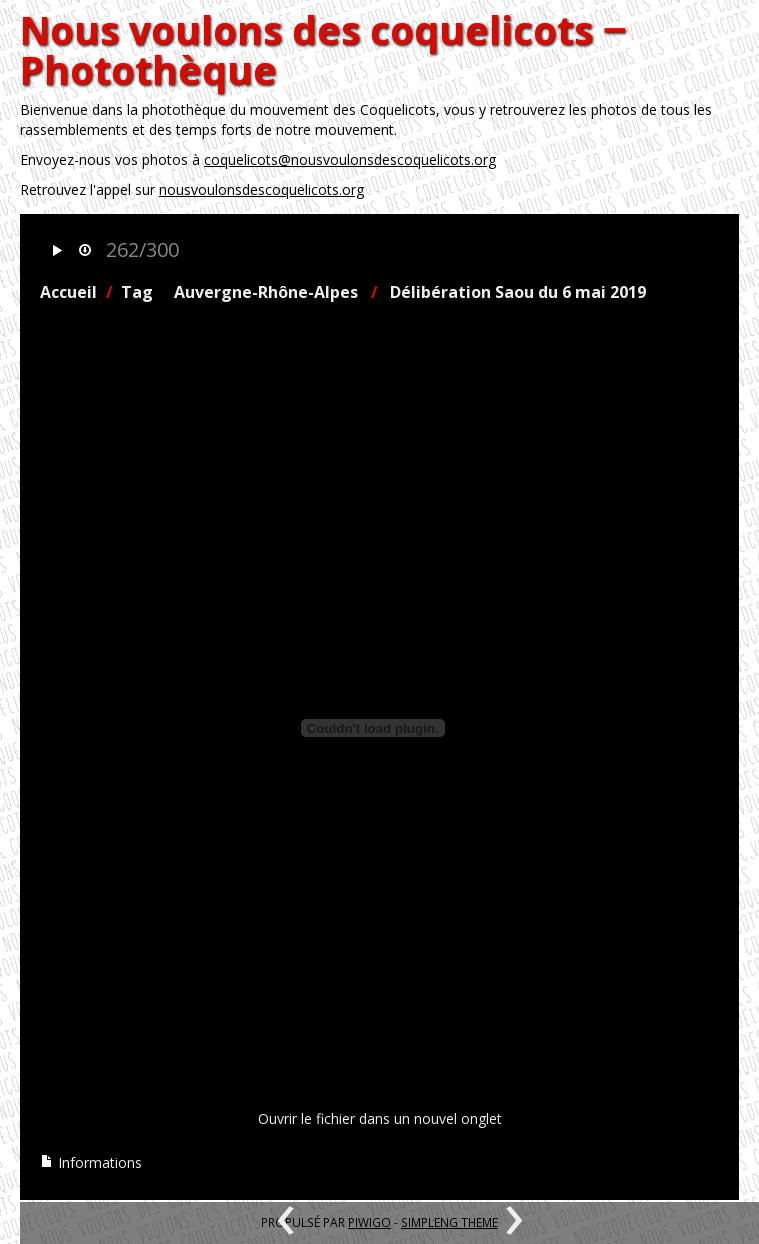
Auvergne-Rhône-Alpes (266, 292)
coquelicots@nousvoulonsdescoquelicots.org (350, 159)
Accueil (68, 292)
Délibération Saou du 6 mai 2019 (518, 292)
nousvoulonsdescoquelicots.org (261, 189)
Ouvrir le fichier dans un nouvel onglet (380, 1118)
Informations (91, 1162)
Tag (137, 292)
